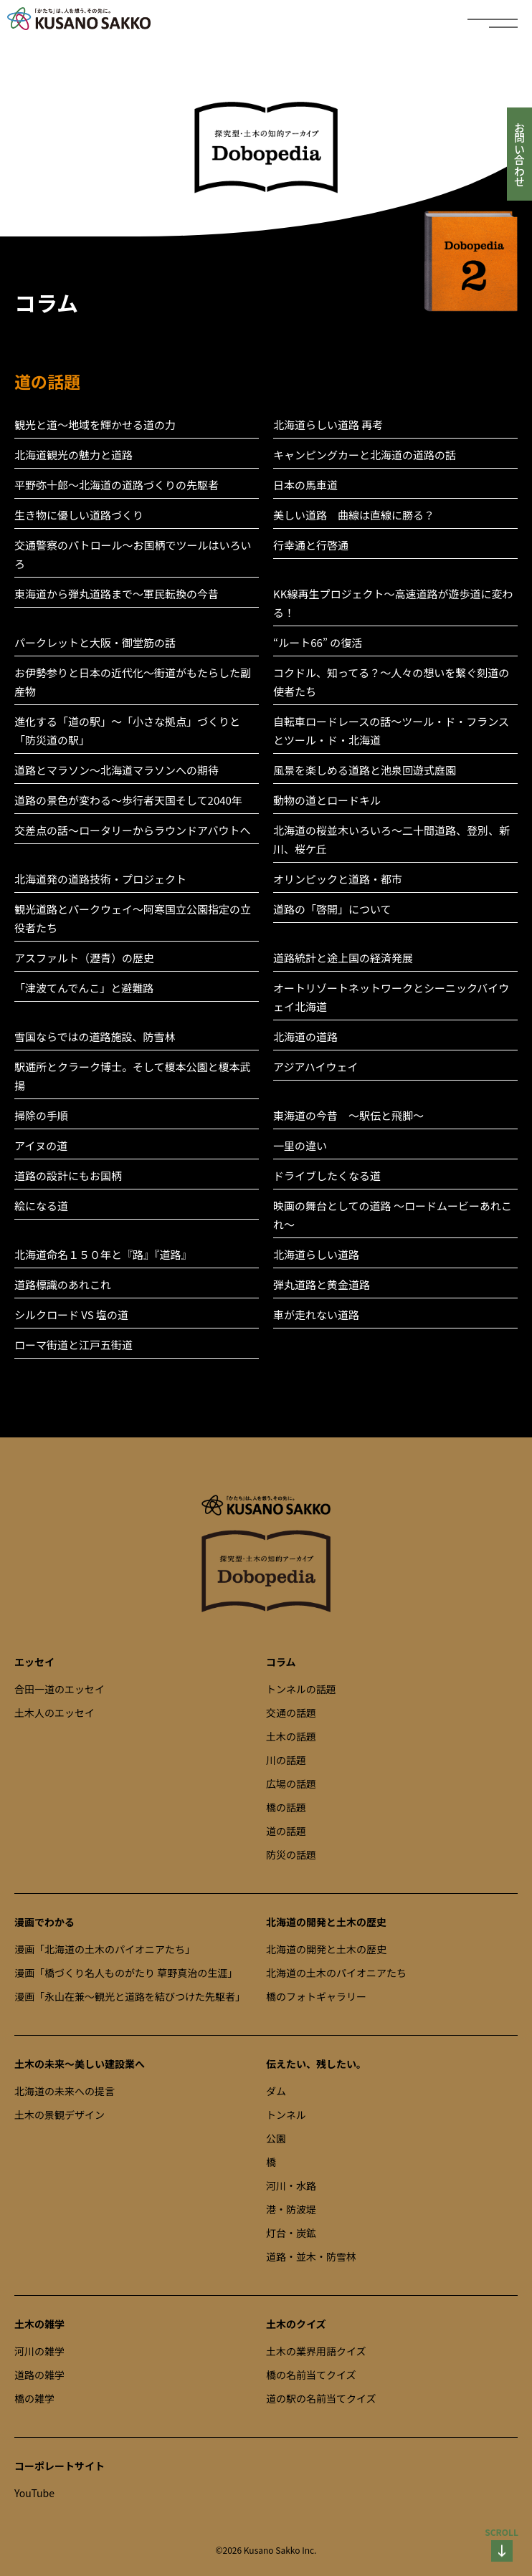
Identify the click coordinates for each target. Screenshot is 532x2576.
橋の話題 (286, 1807)
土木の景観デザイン (59, 2114)
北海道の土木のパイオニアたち (336, 1972)
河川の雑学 (39, 2351)
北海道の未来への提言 (64, 2090)
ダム (276, 2090)
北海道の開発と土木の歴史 (326, 1949)
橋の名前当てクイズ (311, 2374)
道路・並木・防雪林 (311, 2256)
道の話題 (286, 1830)
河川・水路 (291, 2185)
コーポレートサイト (59, 2465)
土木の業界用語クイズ (316, 2351)
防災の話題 (291, 1854)
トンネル (286, 2114)
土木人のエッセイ (54, 1712)
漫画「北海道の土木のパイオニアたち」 (104, 1949)
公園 (276, 2138)
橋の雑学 (34, 2398)
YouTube (34, 2492)
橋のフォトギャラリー (316, 1996)
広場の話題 (291, 1783)
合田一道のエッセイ (59, 1688)
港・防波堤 (291, 2209)
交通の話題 (291, 1712)
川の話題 (286, 1759)
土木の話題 (291, 1736)
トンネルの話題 (301, 1688)
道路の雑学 (39, 2374)
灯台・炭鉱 (291, 2232)
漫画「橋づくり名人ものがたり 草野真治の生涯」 (125, 1972)
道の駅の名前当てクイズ (321, 2398)
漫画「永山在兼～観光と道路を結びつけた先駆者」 (129, 1996)
